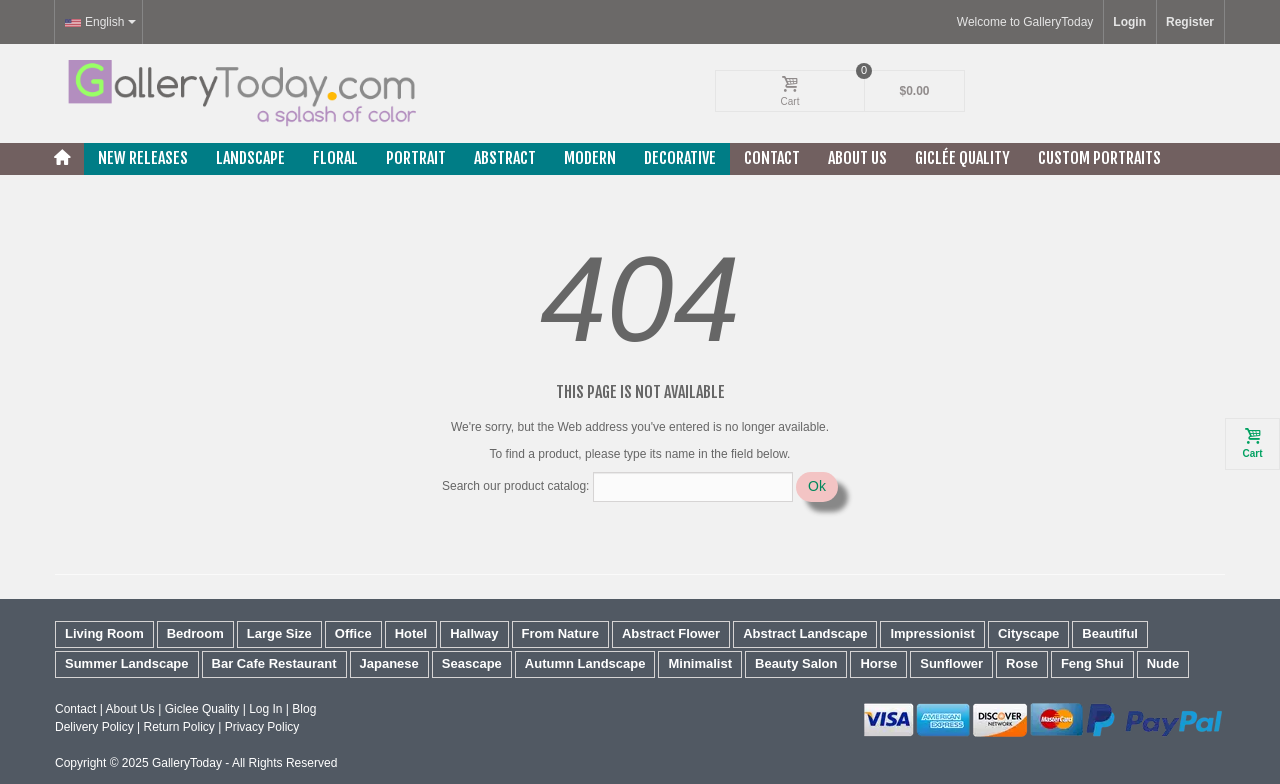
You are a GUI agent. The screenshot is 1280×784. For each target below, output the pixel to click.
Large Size (279, 633)
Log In (265, 709)
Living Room (104, 633)
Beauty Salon (796, 663)
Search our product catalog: (515, 486)
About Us (857, 158)
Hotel (411, 633)
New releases (143, 158)
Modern (590, 158)
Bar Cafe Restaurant (274, 663)
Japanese (389, 663)
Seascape (472, 663)
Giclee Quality (202, 709)
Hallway (474, 633)
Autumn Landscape (585, 663)
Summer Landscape (127, 663)
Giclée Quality (962, 158)
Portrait (416, 158)
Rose (1022, 663)
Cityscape (1028, 633)
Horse (878, 663)
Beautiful (1110, 633)
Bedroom (195, 633)
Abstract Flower (671, 633)
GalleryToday (187, 763)
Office (353, 633)
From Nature (560, 633)
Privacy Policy (262, 727)
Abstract (505, 158)
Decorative (680, 158)
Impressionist (932, 633)
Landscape (250, 158)
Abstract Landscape (805, 633)
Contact (772, 158)
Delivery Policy (94, 727)
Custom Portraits (1099, 158)
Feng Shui (1092, 663)
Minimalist (700, 663)
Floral (335, 158)
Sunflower (951, 663)
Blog (304, 709)
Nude (1163, 663)
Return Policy (178, 727)
